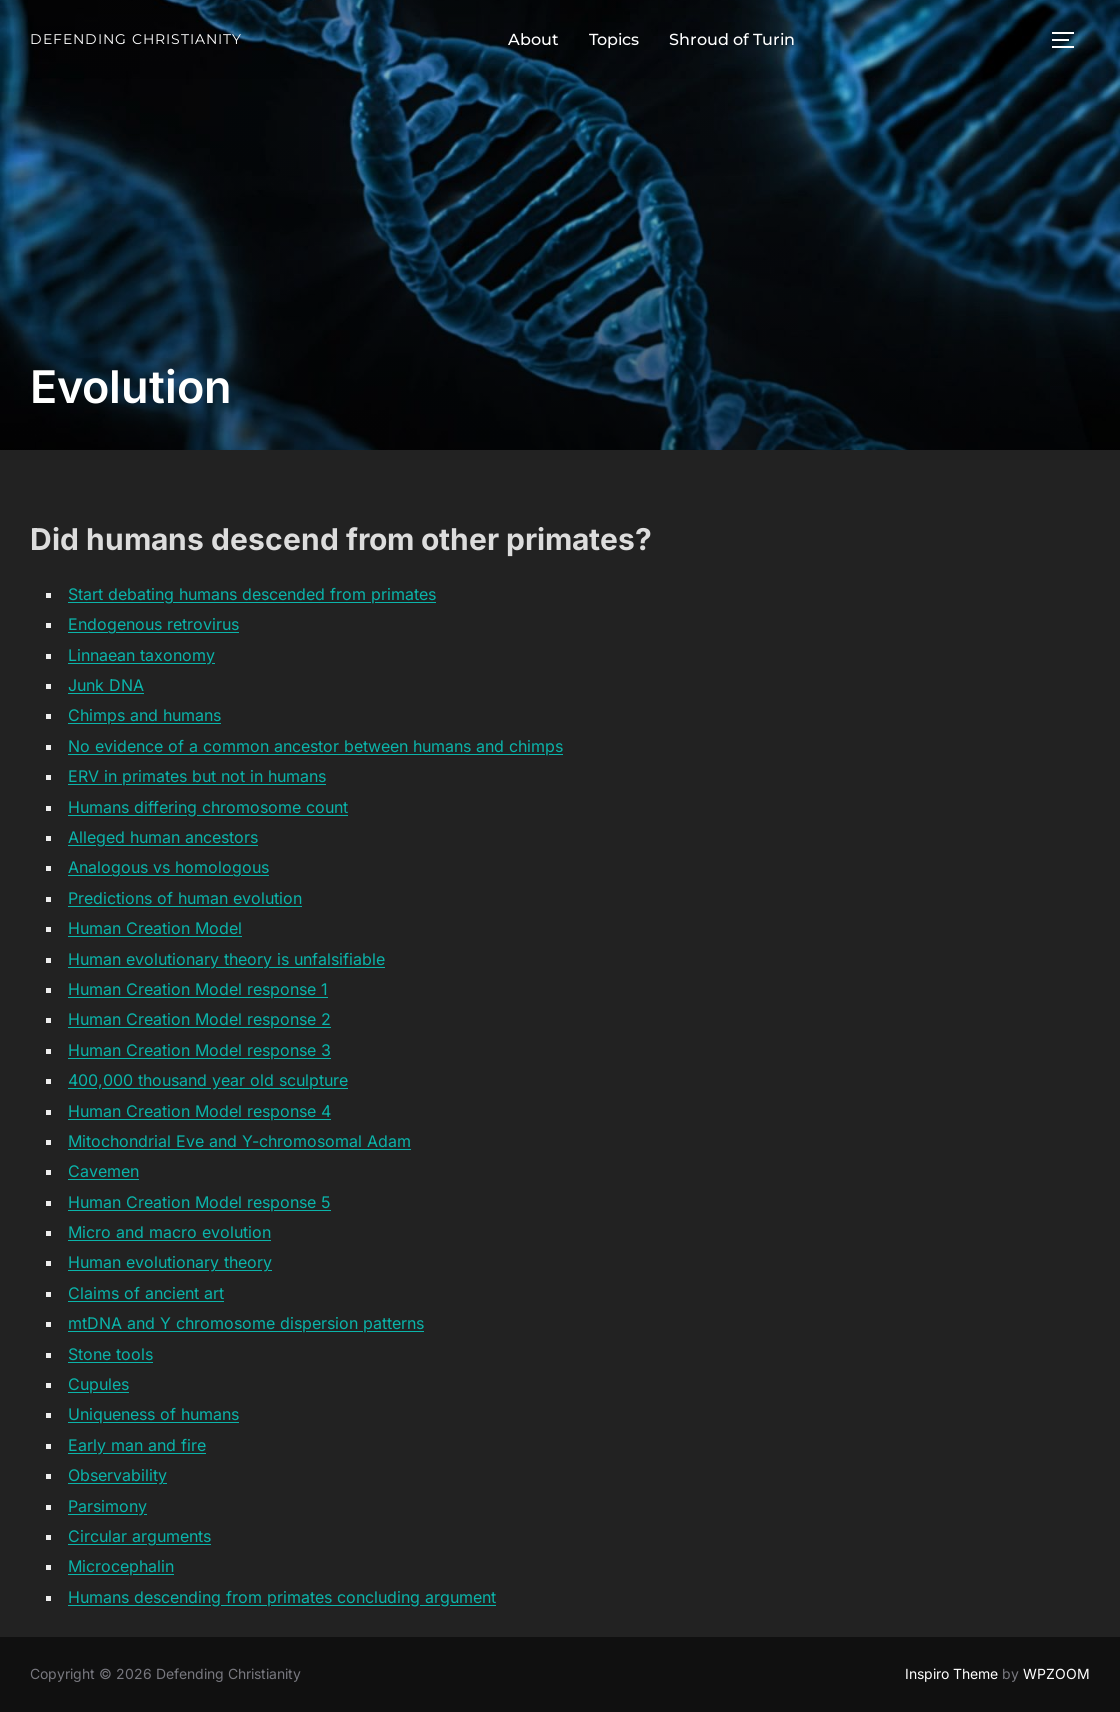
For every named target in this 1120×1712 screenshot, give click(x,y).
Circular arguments (139, 1536)
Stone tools (110, 1354)
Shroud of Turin (732, 39)
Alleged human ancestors (163, 837)
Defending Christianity (136, 39)
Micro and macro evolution (169, 1232)
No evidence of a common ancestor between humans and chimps (315, 746)
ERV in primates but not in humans (197, 776)
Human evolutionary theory (170, 1262)
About (533, 39)
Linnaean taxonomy (141, 655)
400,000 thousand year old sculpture (208, 1080)
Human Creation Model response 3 (199, 1050)
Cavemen (103, 1171)
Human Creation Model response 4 (199, 1111)
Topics (614, 39)
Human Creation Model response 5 (199, 1202)
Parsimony (107, 1506)
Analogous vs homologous (168, 867)
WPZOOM (1056, 1673)
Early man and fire (137, 1445)
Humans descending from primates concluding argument (282, 1597)
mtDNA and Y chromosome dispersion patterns (246, 1323)
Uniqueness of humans (153, 1414)
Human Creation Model (155, 928)
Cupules (98, 1384)
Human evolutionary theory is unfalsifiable (226, 959)
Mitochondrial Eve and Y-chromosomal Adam (239, 1141)
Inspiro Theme (951, 1673)
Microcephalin (121, 1566)
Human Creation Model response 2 (199, 1019)
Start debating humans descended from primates (252, 594)
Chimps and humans (144, 715)
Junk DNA (106, 685)
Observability (117, 1475)
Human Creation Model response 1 (198, 989)
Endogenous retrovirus (153, 624)
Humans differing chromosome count (208, 807)
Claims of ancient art (146, 1293)
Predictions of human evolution (185, 898)
